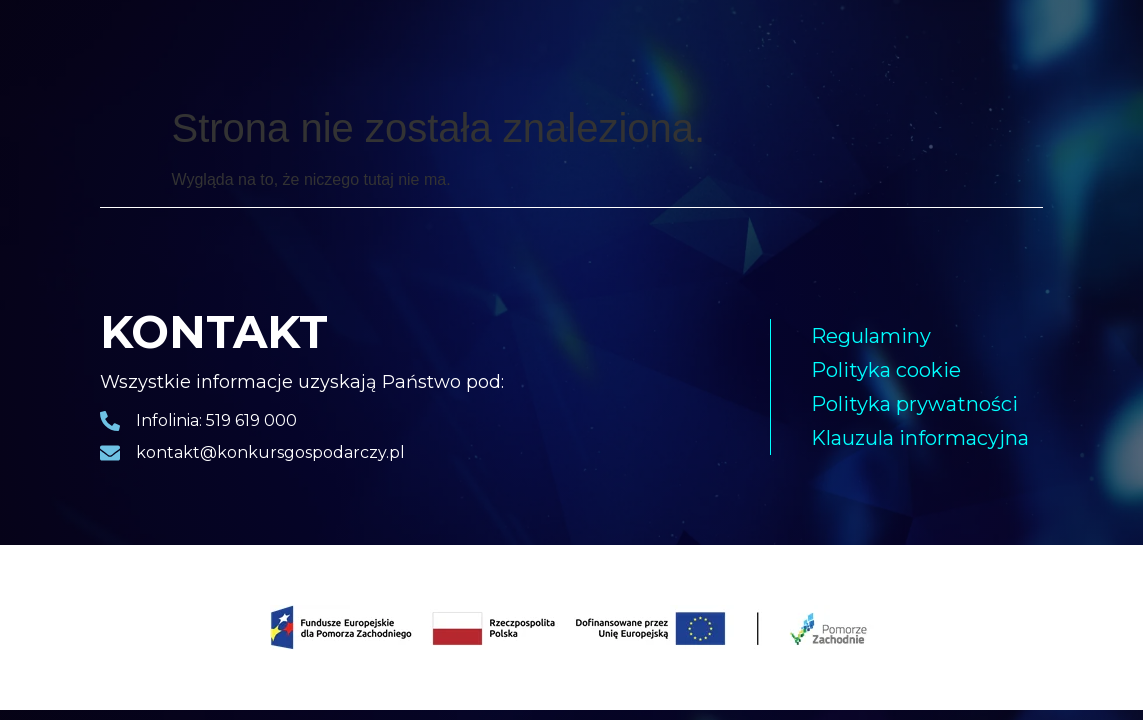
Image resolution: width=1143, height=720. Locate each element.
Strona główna (147, 48)
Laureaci (249, 48)
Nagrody (581, 48)
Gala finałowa (347, 48)
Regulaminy (871, 336)
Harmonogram (684, 48)
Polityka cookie (886, 370)
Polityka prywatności (914, 404)
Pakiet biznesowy (471, 48)
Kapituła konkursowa (821, 48)
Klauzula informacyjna (920, 438)
